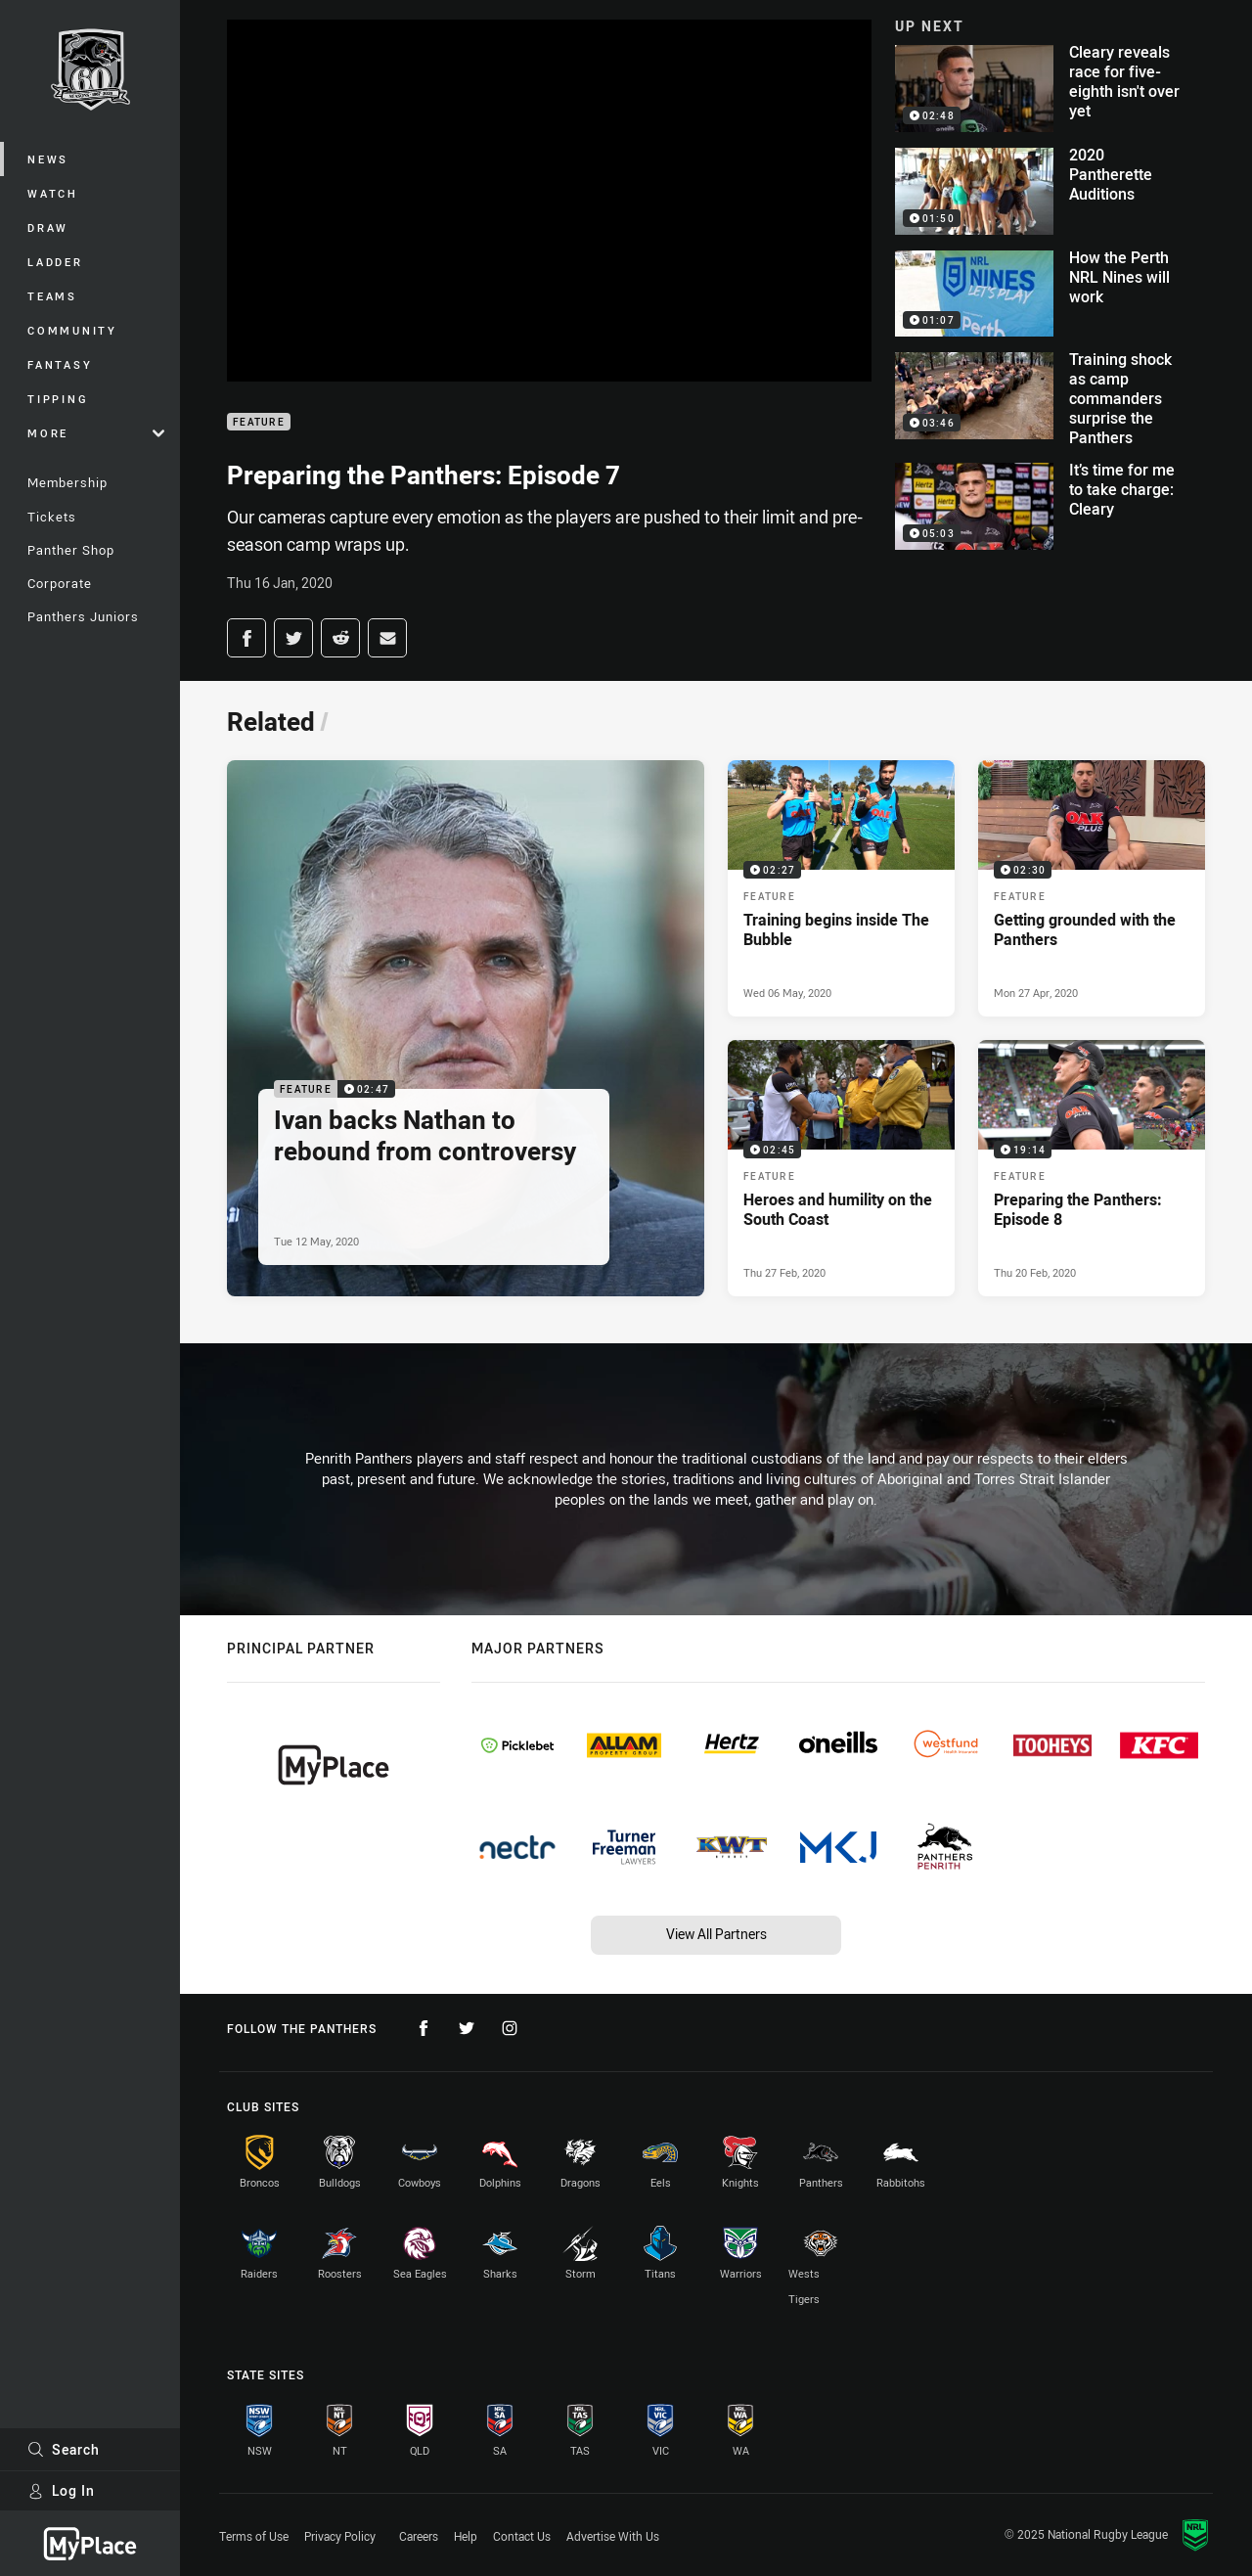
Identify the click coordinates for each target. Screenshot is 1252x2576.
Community (72, 330)
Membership (67, 482)
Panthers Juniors (83, 616)
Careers (418, 2536)
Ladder (55, 261)
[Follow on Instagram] (509, 2028)
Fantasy (59, 364)
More (95, 433)
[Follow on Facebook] (423, 2028)
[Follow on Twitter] (466, 2028)
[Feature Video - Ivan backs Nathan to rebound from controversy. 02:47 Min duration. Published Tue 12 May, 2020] (465, 1027)
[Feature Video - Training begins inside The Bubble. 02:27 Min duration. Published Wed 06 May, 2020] (841, 888)
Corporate (59, 583)
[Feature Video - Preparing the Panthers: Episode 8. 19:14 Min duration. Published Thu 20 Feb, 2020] (1091, 1168)
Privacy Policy (340, 2536)
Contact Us (522, 2536)
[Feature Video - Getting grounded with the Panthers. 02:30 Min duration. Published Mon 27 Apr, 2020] (1091, 888)
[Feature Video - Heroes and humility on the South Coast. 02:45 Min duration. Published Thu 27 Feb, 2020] (841, 1168)
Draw (47, 227)
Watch (52, 193)
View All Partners (716, 1933)
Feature (259, 422)
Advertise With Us (612, 2536)
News (47, 159)
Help (465, 2536)
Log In (61, 2490)
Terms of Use (254, 2536)
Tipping (57, 398)
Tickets (51, 516)
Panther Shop (70, 550)
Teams (52, 296)
